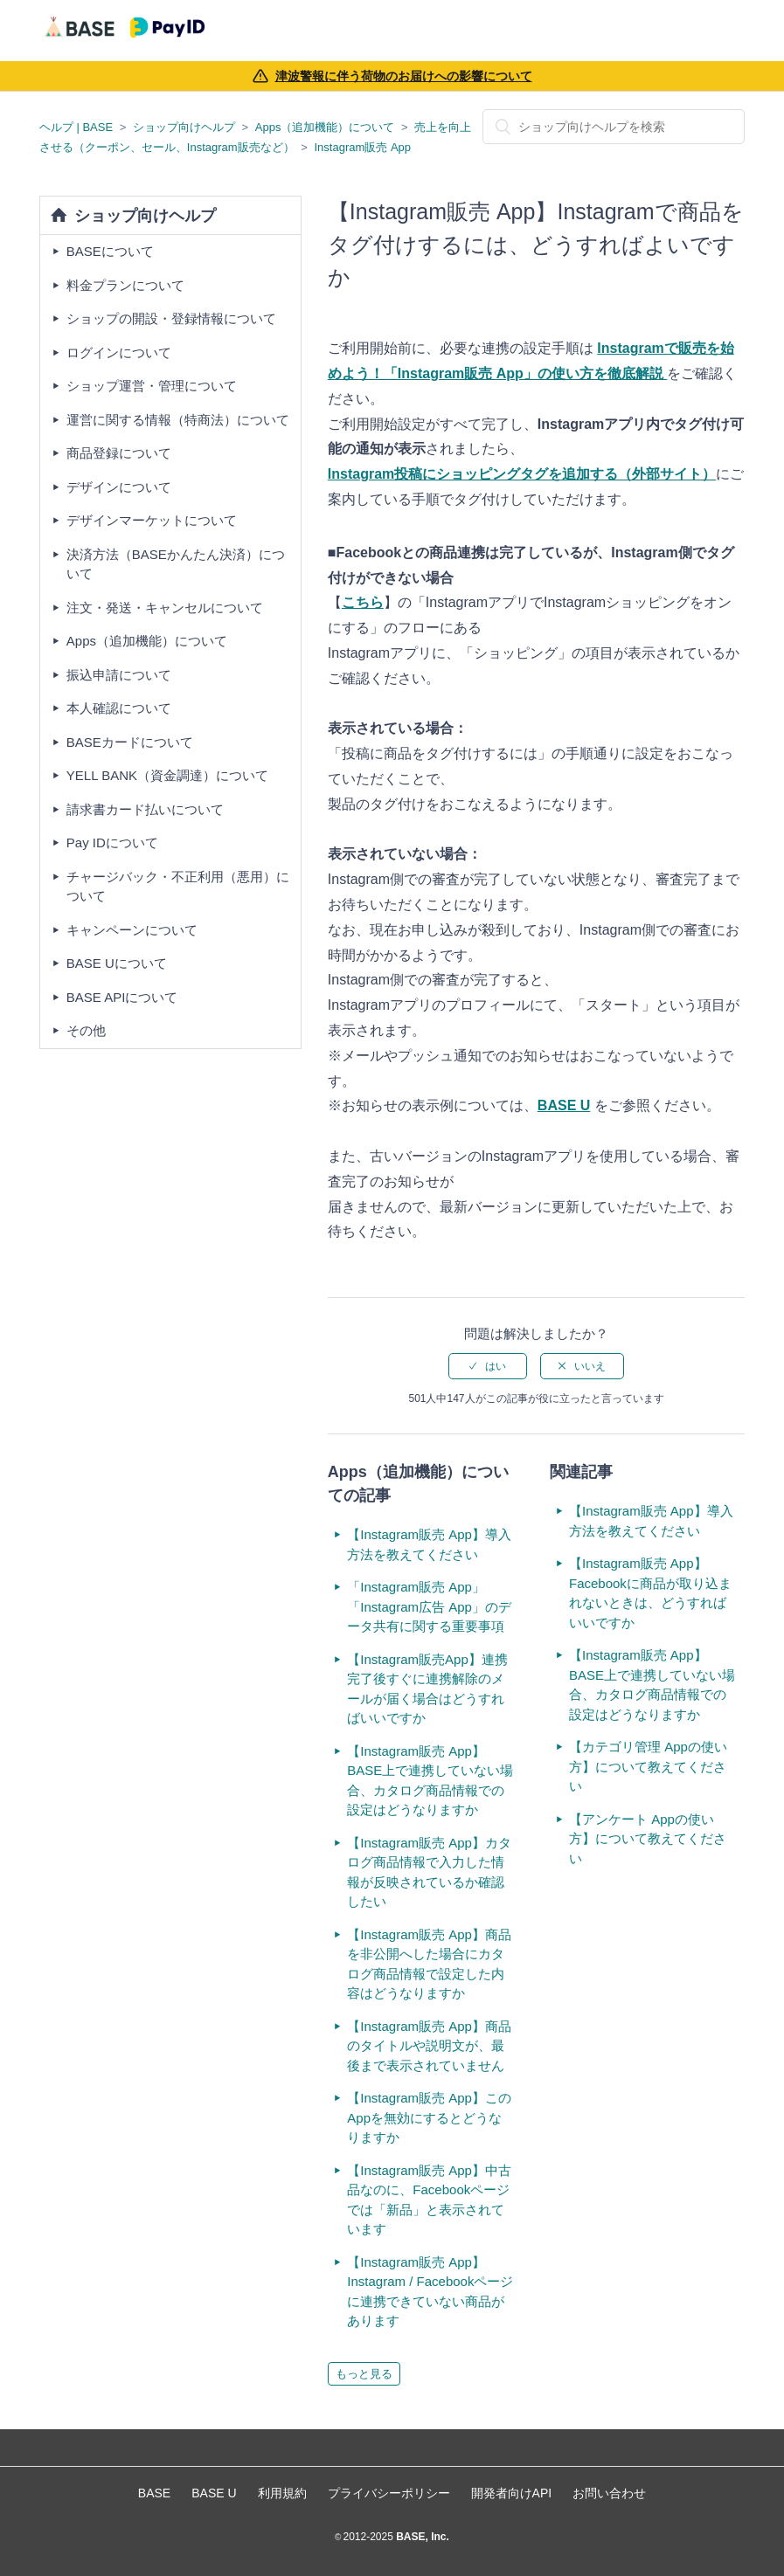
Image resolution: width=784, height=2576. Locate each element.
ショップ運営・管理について (151, 385)
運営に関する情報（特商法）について (177, 419)
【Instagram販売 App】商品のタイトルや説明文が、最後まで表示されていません (429, 2046)
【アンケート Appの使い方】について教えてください (647, 1839)
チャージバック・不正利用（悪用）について (177, 886)
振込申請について (118, 674)
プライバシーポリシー (389, 2493)
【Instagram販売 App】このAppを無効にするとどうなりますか (429, 2117)
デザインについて (118, 487)
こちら (363, 602)
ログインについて (118, 352)
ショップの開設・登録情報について (171, 318)
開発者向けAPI (511, 2493)
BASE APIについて (122, 997)
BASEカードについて (129, 742)
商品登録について (118, 452)
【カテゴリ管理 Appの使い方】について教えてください (648, 1766)
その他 (86, 1030)
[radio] (487, 1366)
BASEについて (110, 251)
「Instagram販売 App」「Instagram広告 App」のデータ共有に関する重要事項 (429, 1606)
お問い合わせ (609, 2493)
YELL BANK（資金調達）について (167, 775)
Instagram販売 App (363, 147)
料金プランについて (125, 285)
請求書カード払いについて (145, 809)
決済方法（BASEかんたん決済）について (175, 564)
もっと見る (364, 2373)
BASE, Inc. (421, 2537)
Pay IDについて (112, 842)
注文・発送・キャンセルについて (164, 607)
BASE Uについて (116, 963)
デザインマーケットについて (151, 520)
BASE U (564, 1105)
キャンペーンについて (132, 929)
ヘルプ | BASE (76, 127)
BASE (154, 2493)
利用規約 (282, 2493)
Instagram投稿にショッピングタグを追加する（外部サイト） (522, 473)
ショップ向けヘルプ (184, 127)
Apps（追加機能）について (325, 127)
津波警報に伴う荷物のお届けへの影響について (403, 76)
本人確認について (118, 708)
